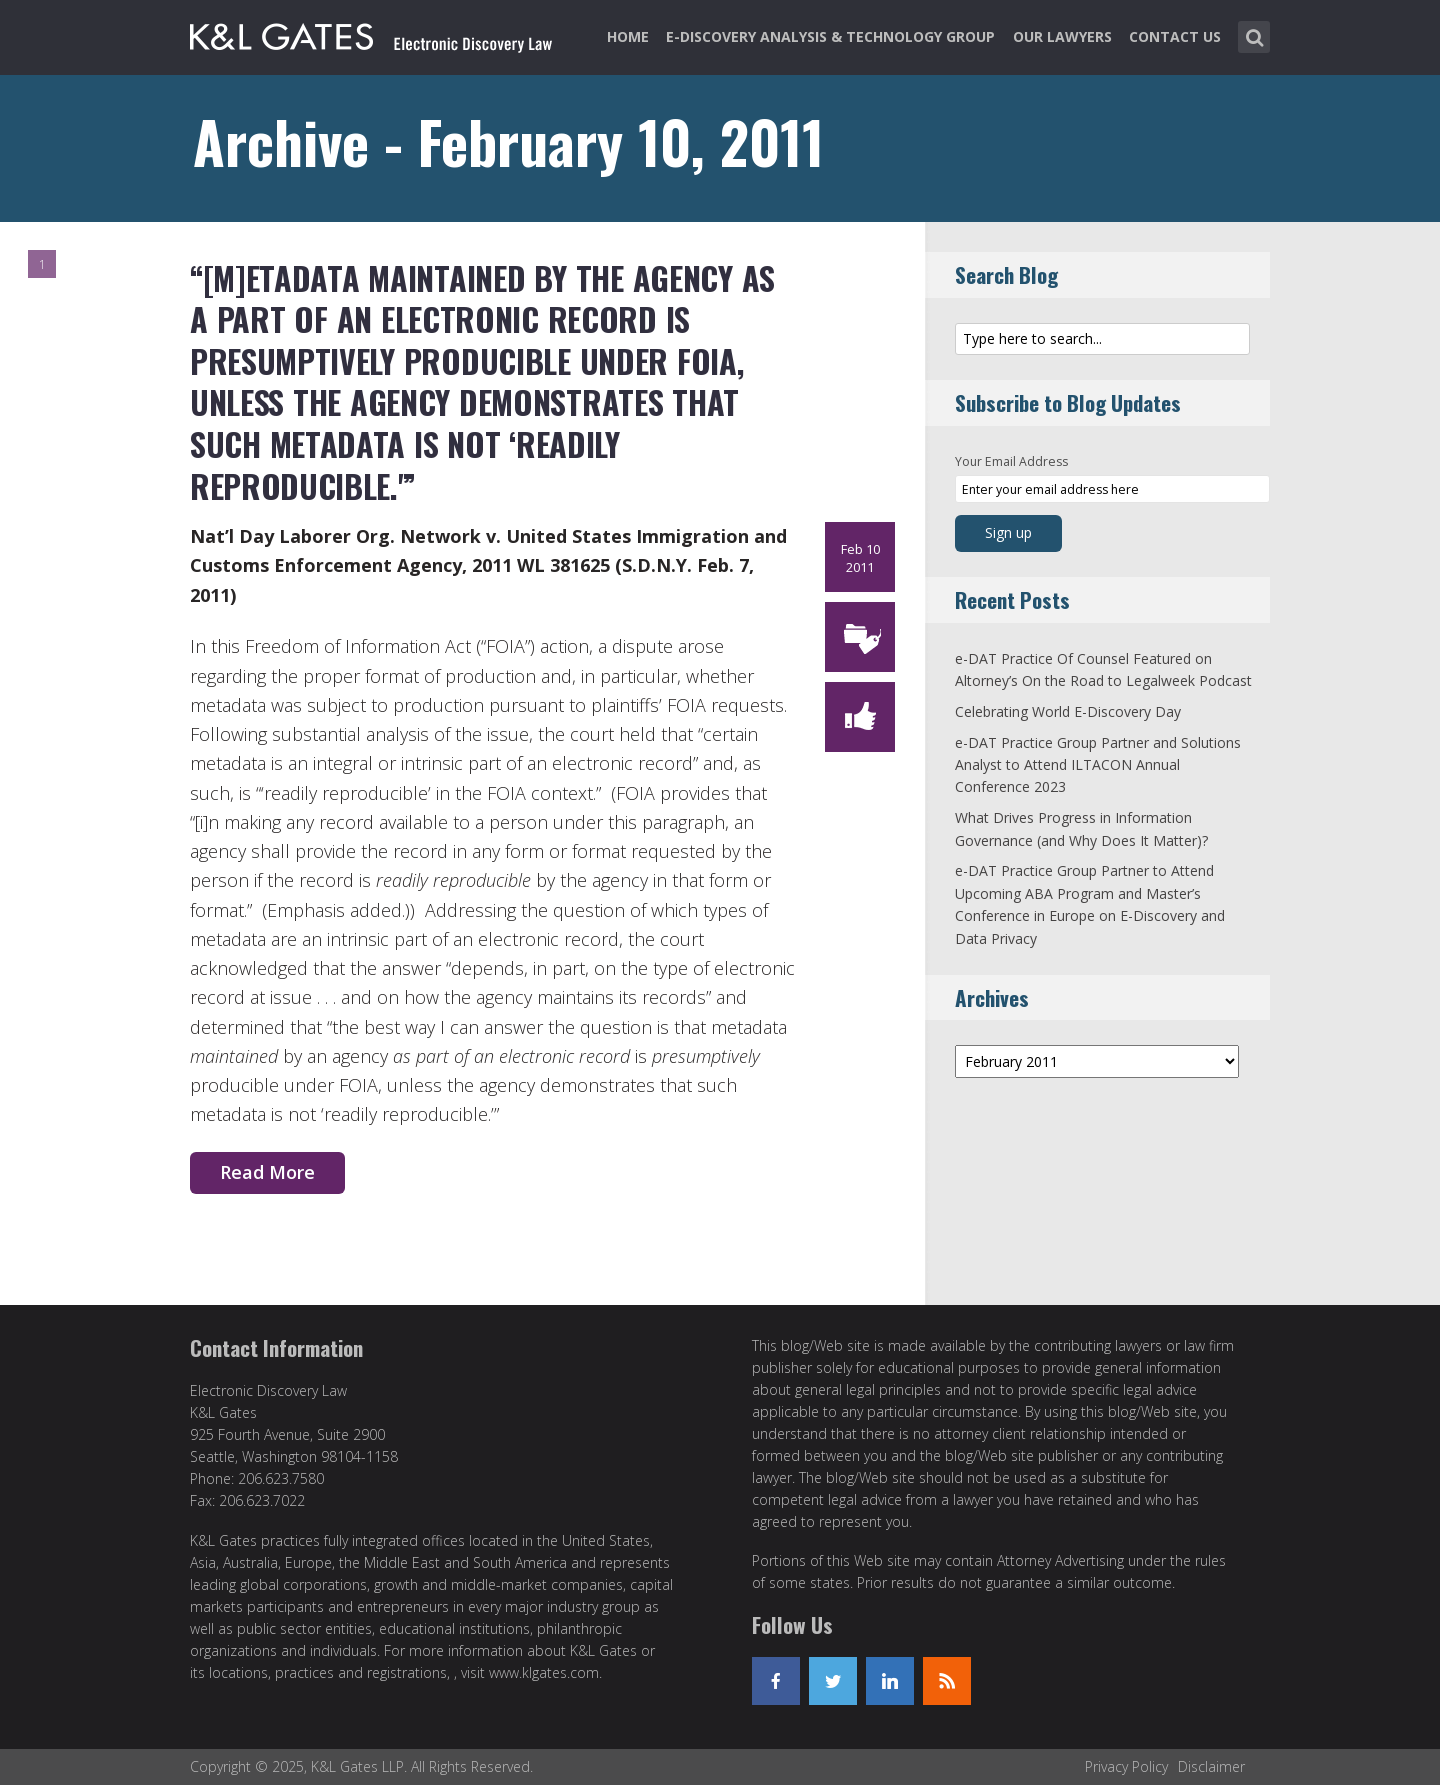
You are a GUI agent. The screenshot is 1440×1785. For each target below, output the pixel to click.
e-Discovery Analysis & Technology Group (830, 36)
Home (628, 36)
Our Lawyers (1062, 36)
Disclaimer (1211, 1766)
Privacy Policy (1126, 1766)
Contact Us (1175, 36)
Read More (267, 1172)
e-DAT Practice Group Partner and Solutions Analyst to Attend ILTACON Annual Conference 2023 (1098, 765)
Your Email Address (1011, 461)
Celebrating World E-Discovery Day (1068, 711)
